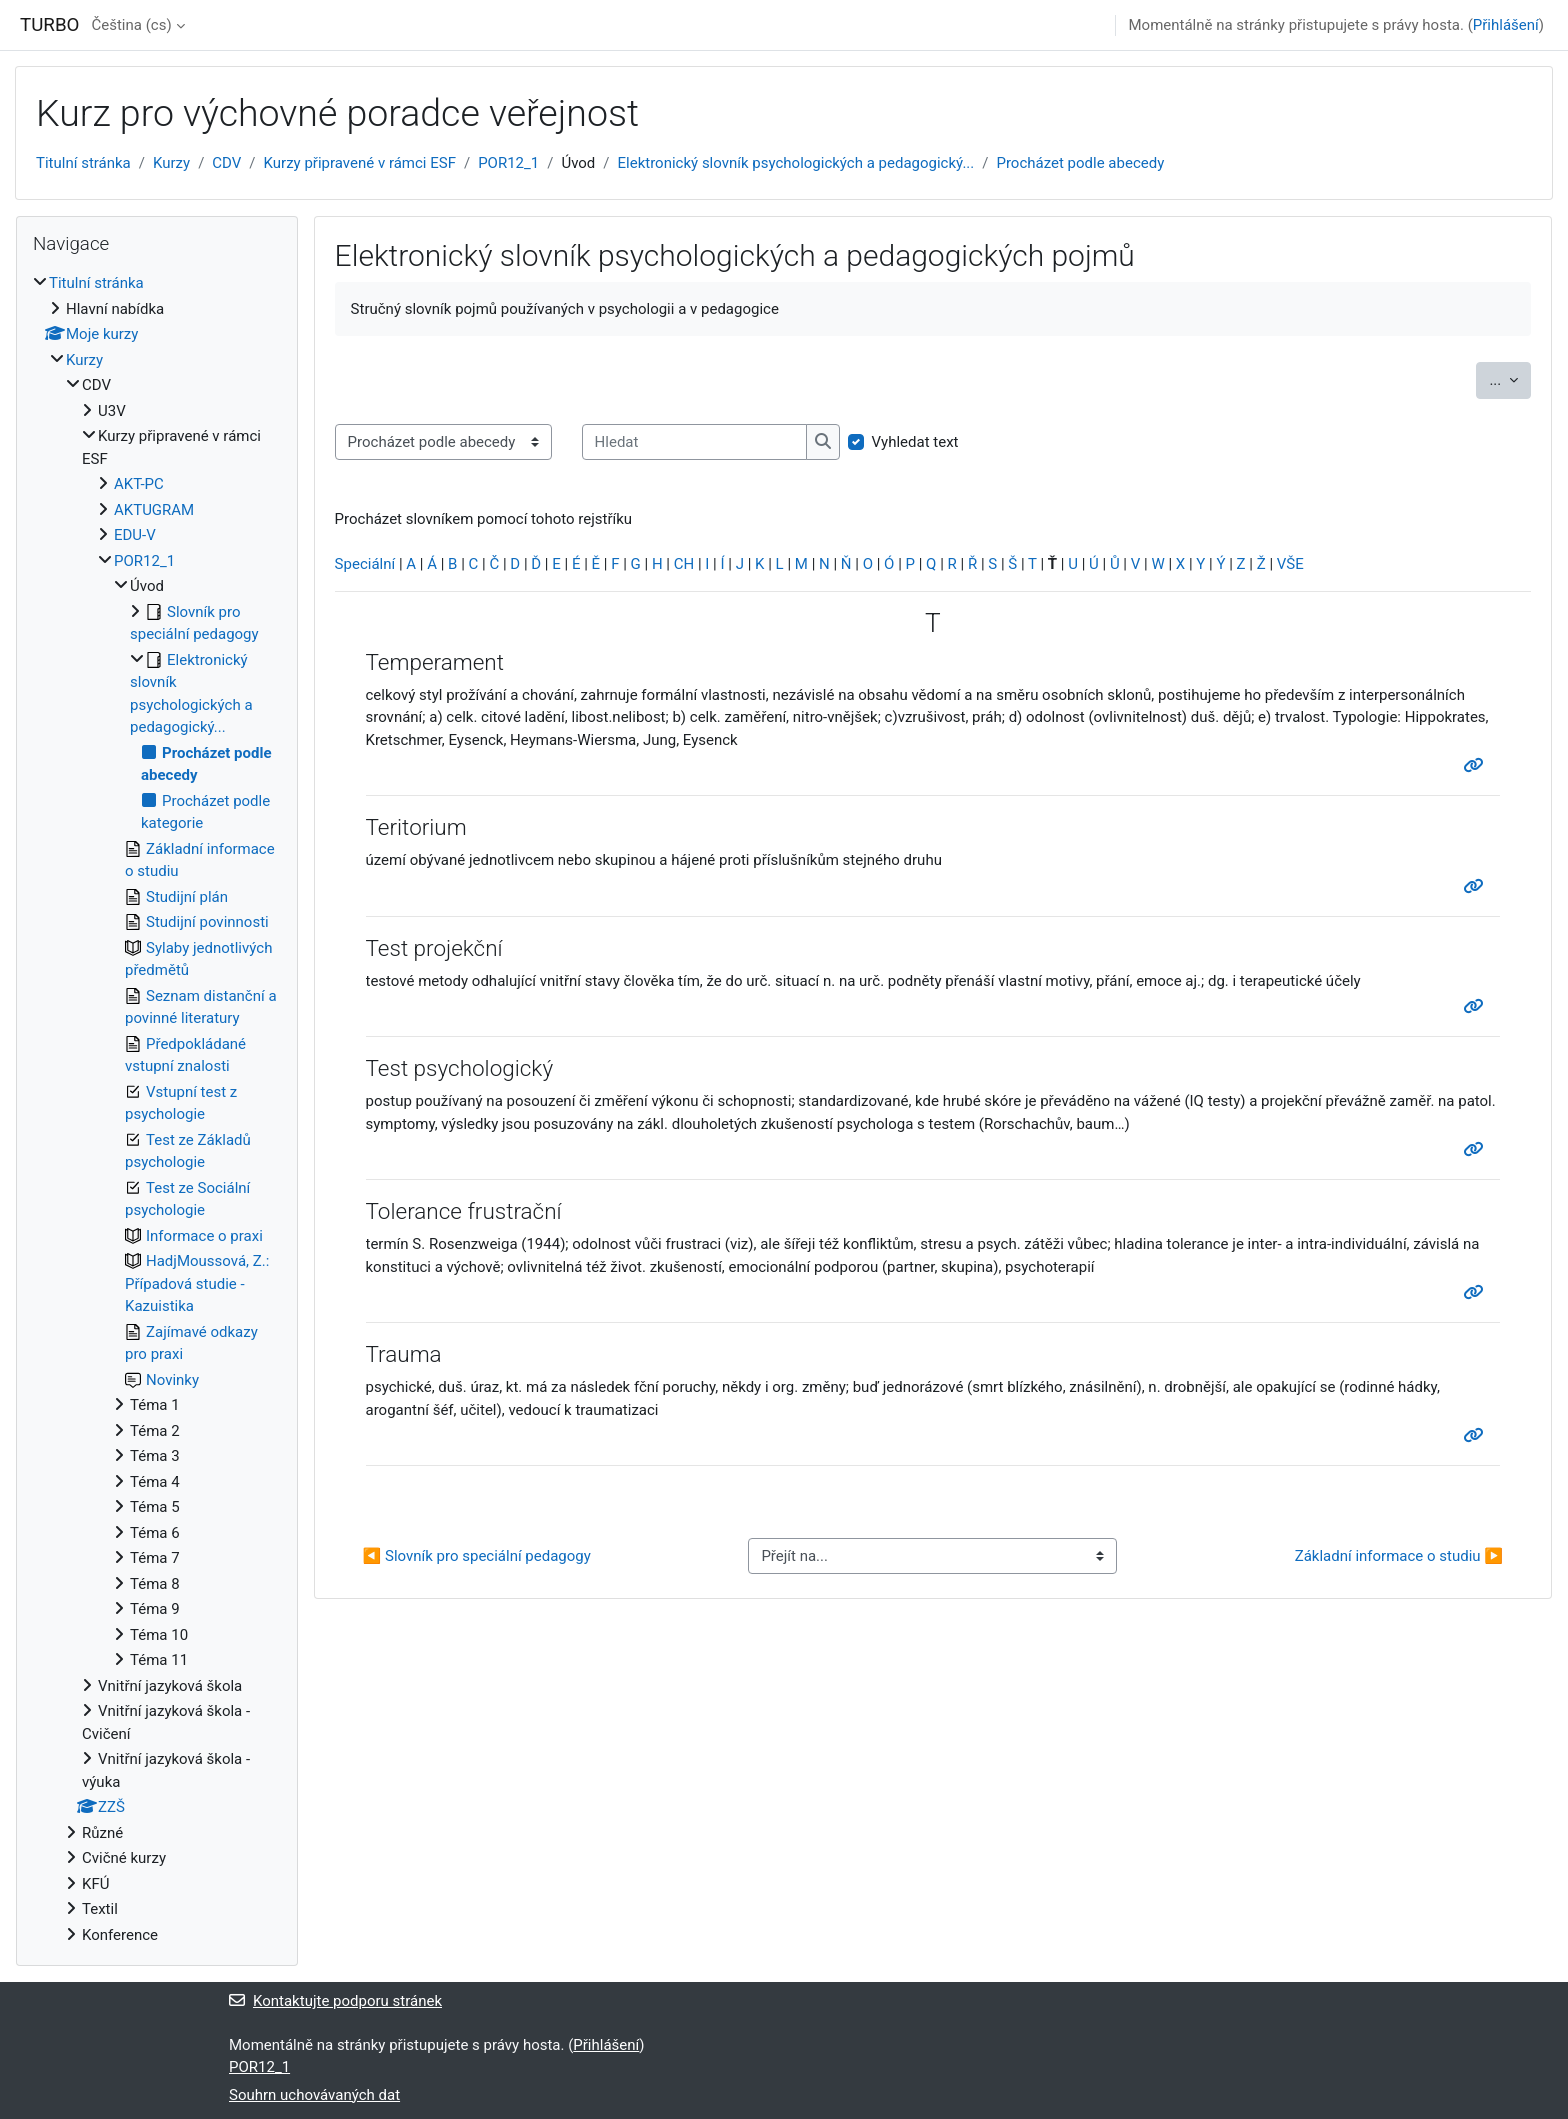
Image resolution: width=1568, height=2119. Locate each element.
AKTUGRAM (154, 510)
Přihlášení (1506, 25)
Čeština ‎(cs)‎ (131, 25)
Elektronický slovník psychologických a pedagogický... (796, 163)
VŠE (1290, 564)
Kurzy (171, 163)
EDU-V (135, 535)
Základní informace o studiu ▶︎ (1399, 1556)
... (1510, 378)
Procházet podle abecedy (1080, 163)
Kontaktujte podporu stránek (335, 2001)
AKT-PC (139, 484)
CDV (226, 163)
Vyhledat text (915, 442)
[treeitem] (157, 1109)
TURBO (49, 25)
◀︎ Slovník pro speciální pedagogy (477, 1556)
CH (684, 564)
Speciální (365, 564)
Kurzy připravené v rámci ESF (360, 163)
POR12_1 (508, 163)
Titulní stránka (83, 163)
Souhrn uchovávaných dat (314, 2095)
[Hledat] (694, 442)
